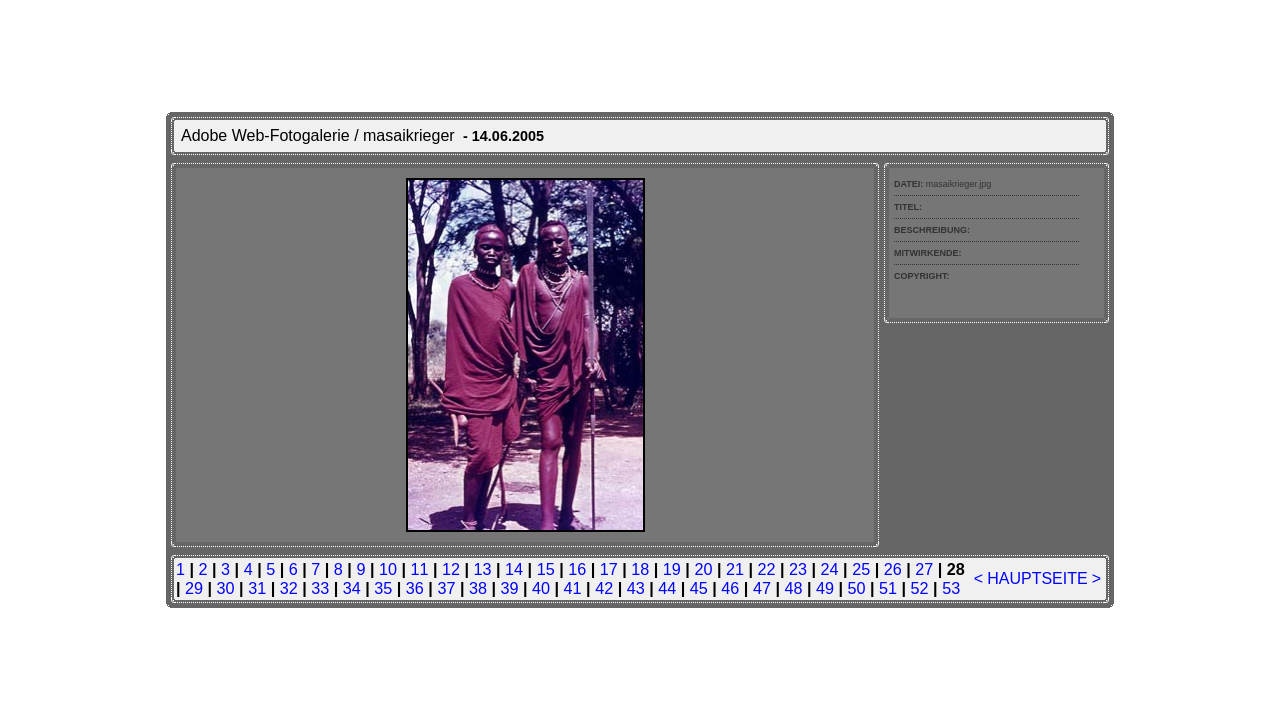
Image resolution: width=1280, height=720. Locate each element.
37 (446, 588)
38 (478, 588)
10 (388, 569)
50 (857, 588)
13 (483, 569)
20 (703, 569)
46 (730, 588)
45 (699, 588)
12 (451, 569)
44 (667, 588)
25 (861, 569)
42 (604, 588)
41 (573, 588)
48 (793, 588)
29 (194, 588)
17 (609, 569)
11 (419, 569)
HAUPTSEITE (1037, 578)
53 (951, 588)
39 (510, 588)
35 (383, 588)
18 (640, 569)
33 (320, 588)
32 (289, 588)
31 (257, 588)
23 (798, 569)
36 (415, 588)
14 (514, 569)
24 (830, 569)
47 (762, 588)
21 (735, 569)
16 (577, 569)
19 (672, 569)
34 (352, 588)
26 (893, 569)
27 (924, 569)
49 (825, 588)
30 (226, 588)
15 (546, 569)
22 (766, 569)
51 (888, 588)
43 (636, 588)
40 (541, 588)
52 (920, 588)
